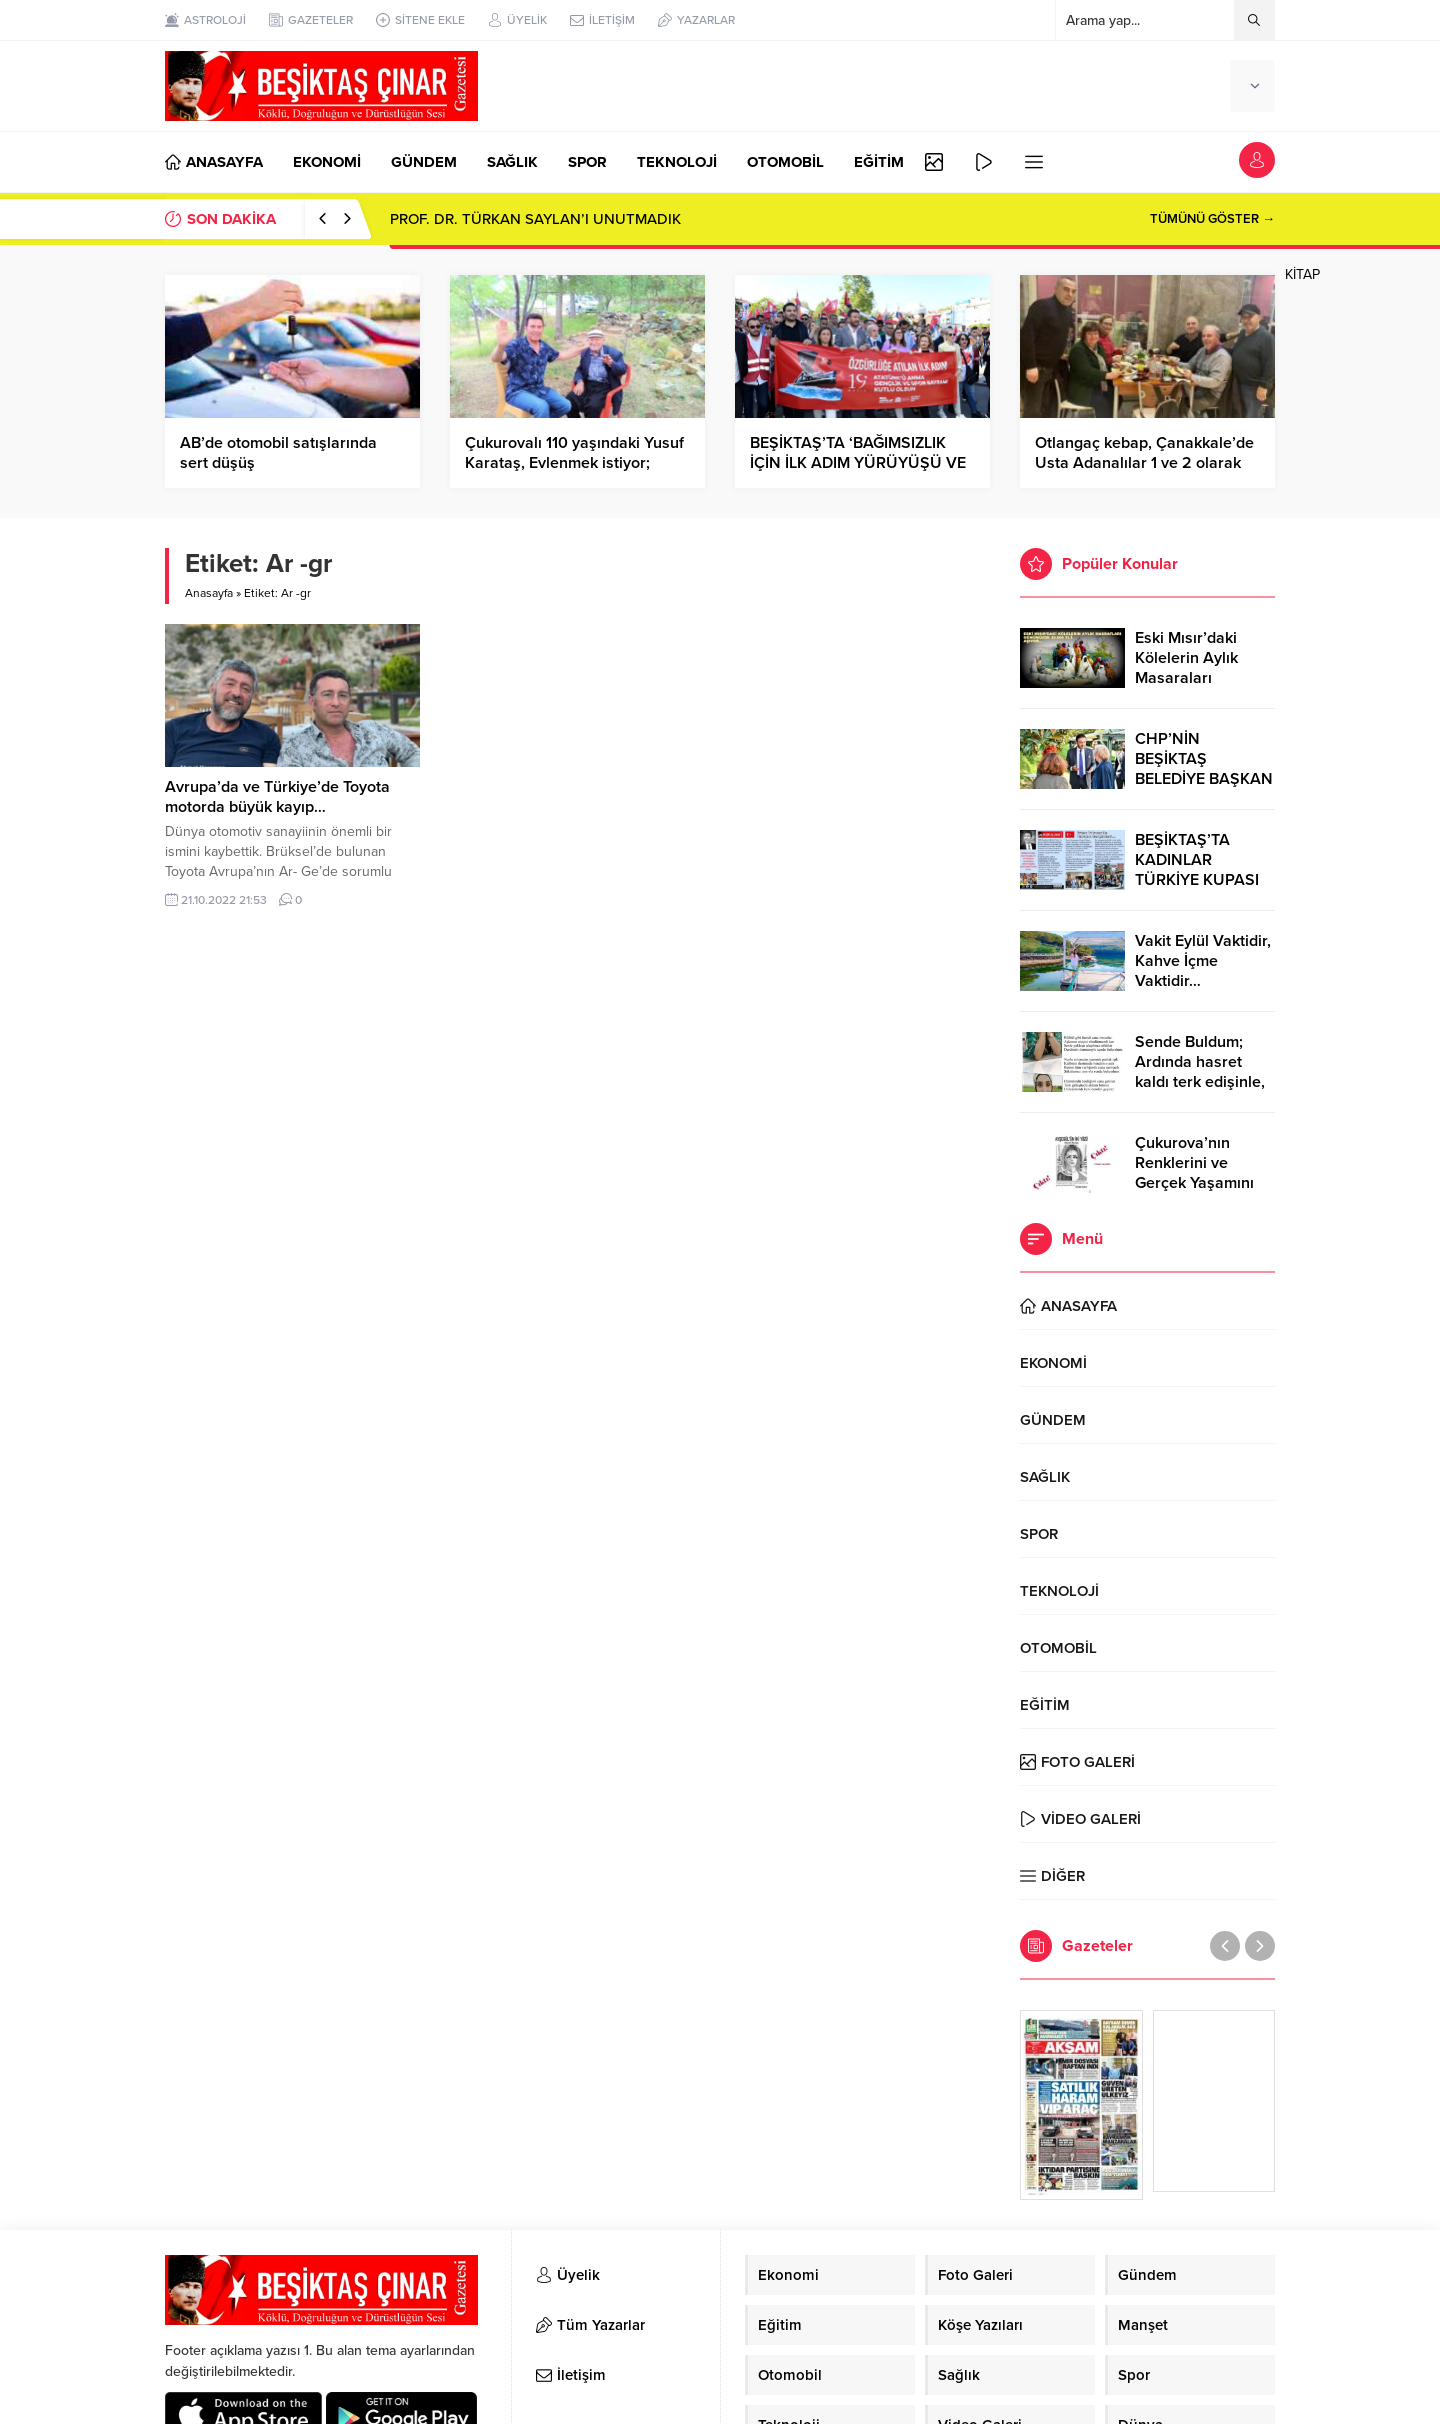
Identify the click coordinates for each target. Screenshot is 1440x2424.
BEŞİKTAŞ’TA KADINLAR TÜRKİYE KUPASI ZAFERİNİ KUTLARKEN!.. (1197, 880)
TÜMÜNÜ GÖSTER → (1212, 219)
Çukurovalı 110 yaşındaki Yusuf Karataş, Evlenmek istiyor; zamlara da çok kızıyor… (574, 463)
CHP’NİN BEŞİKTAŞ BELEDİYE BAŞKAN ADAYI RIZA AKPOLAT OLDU (1204, 779)
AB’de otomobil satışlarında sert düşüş (278, 453)
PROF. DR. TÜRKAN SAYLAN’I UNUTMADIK (535, 219)
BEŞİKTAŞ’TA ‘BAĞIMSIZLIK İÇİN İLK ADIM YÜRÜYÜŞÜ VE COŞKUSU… (858, 463)
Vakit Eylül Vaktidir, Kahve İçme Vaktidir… (1203, 961)
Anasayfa (209, 593)
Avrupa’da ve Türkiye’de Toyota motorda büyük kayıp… (277, 797)
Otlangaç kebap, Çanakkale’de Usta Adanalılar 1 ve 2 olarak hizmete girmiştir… (1144, 463)
